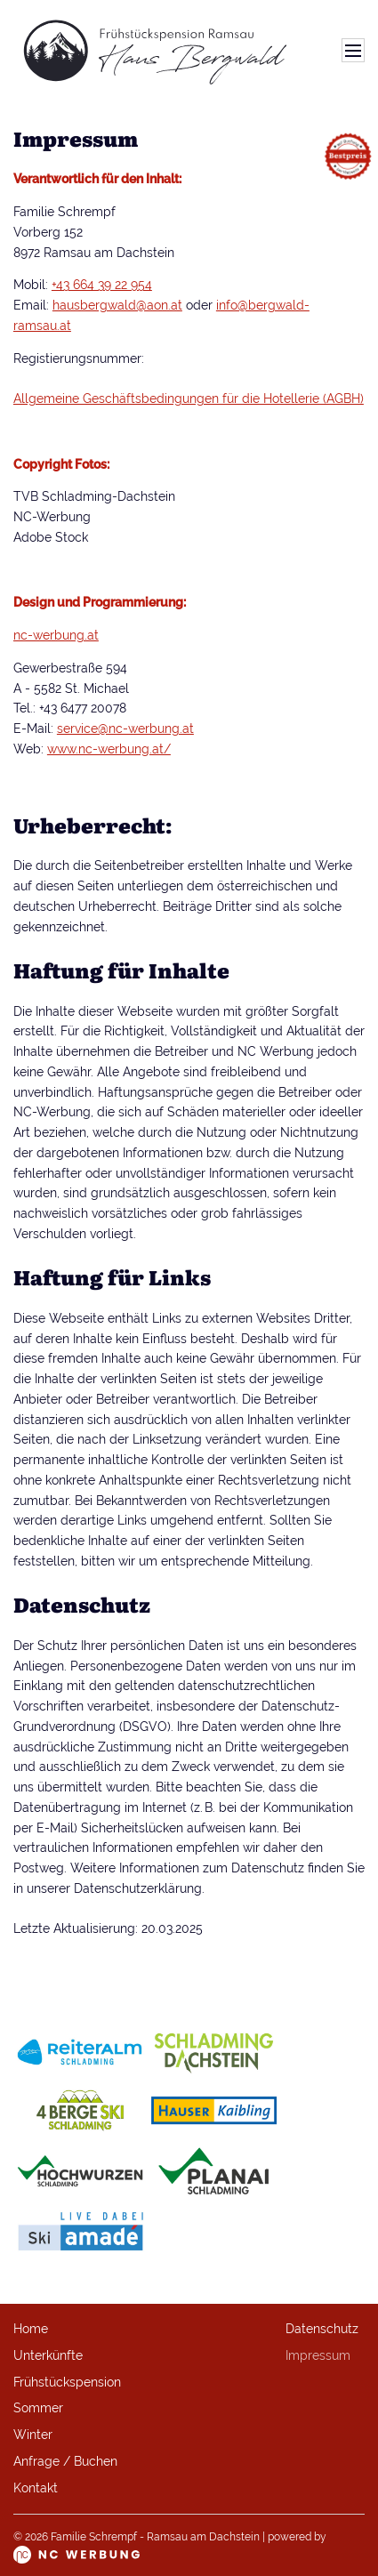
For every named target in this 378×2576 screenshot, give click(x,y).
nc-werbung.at (56, 635)
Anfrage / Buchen (65, 2461)
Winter (32, 2434)
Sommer (38, 2408)
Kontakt (35, 2488)
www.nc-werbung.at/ (109, 749)
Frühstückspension (67, 2382)
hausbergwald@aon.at (117, 305)
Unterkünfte (48, 2355)
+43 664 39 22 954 (102, 285)
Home (30, 2329)
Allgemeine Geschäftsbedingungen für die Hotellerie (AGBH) (188, 398)
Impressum (318, 2355)
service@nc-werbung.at (125, 728)
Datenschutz (322, 2329)
